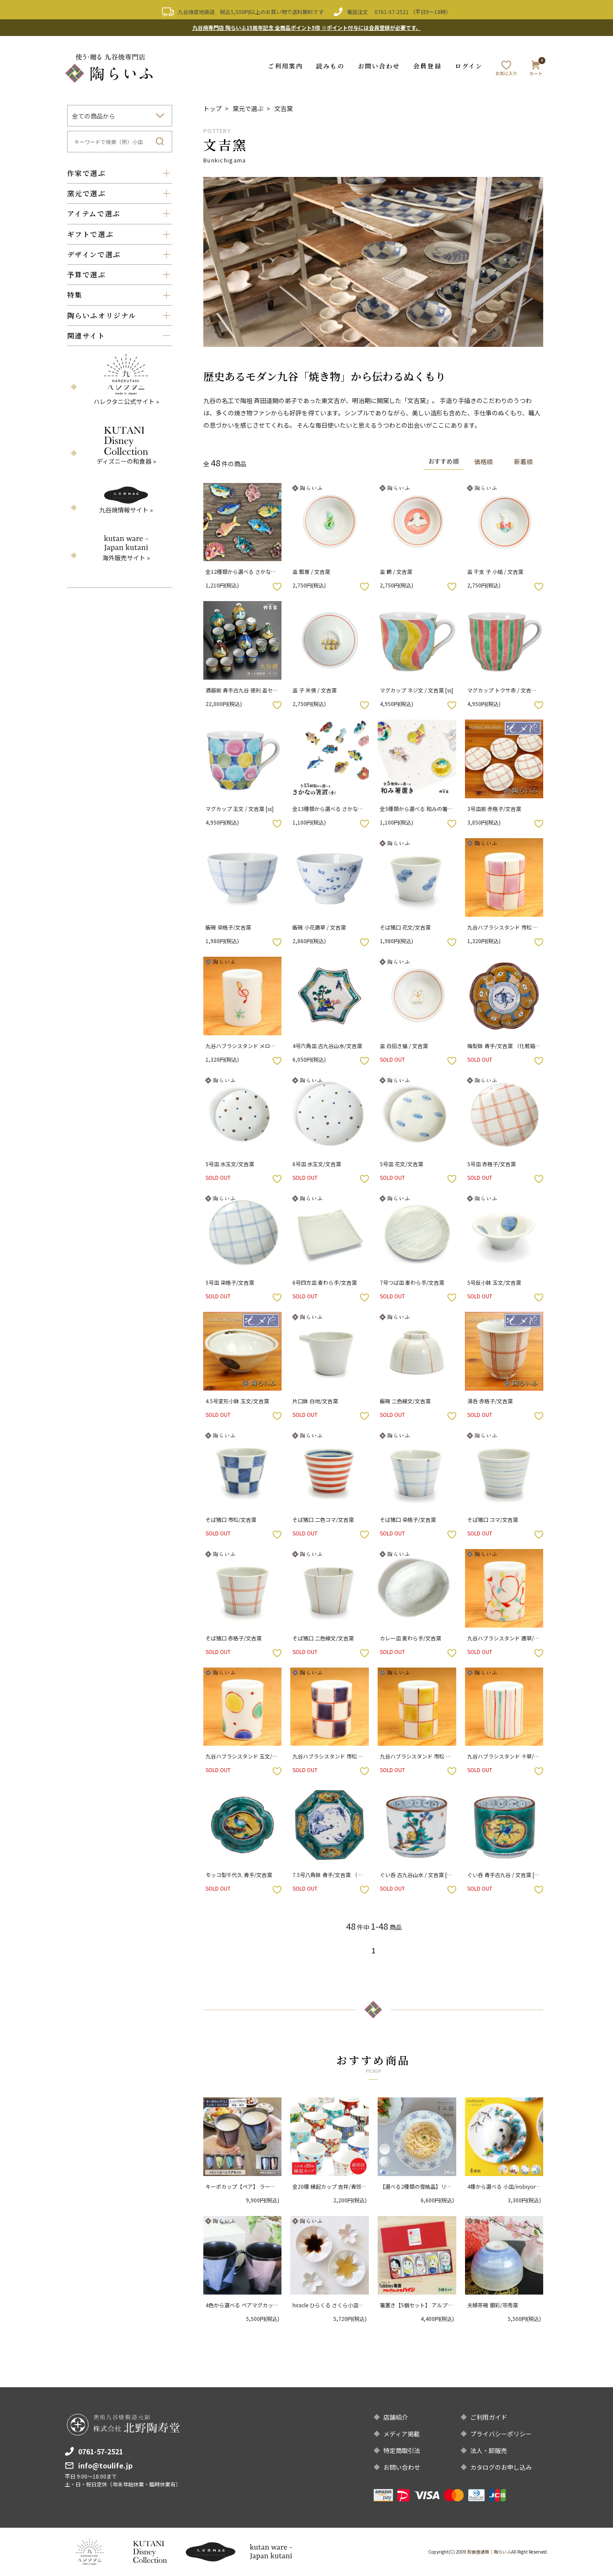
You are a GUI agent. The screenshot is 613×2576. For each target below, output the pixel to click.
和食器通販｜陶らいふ (489, 2551)
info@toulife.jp (105, 2465)
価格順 (483, 461)
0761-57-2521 (392, 11)
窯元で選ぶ (248, 108)
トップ (212, 108)
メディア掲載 (401, 2433)
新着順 (523, 461)
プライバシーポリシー (501, 2433)
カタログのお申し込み (501, 2467)
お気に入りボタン (277, 587)
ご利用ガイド (488, 2417)
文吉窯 (283, 108)
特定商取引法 (401, 2450)
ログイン (469, 65)
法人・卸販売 (488, 2450)
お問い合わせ (379, 65)
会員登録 (427, 65)
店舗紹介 (395, 2417)
